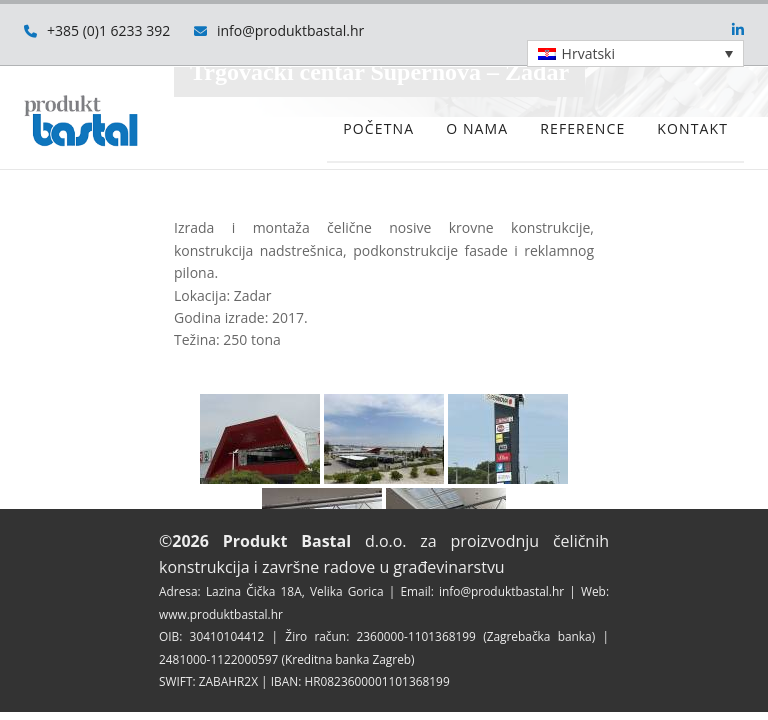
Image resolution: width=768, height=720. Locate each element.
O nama (477, 128)
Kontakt (692, 128)
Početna (378, 128)
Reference (582, 128)
